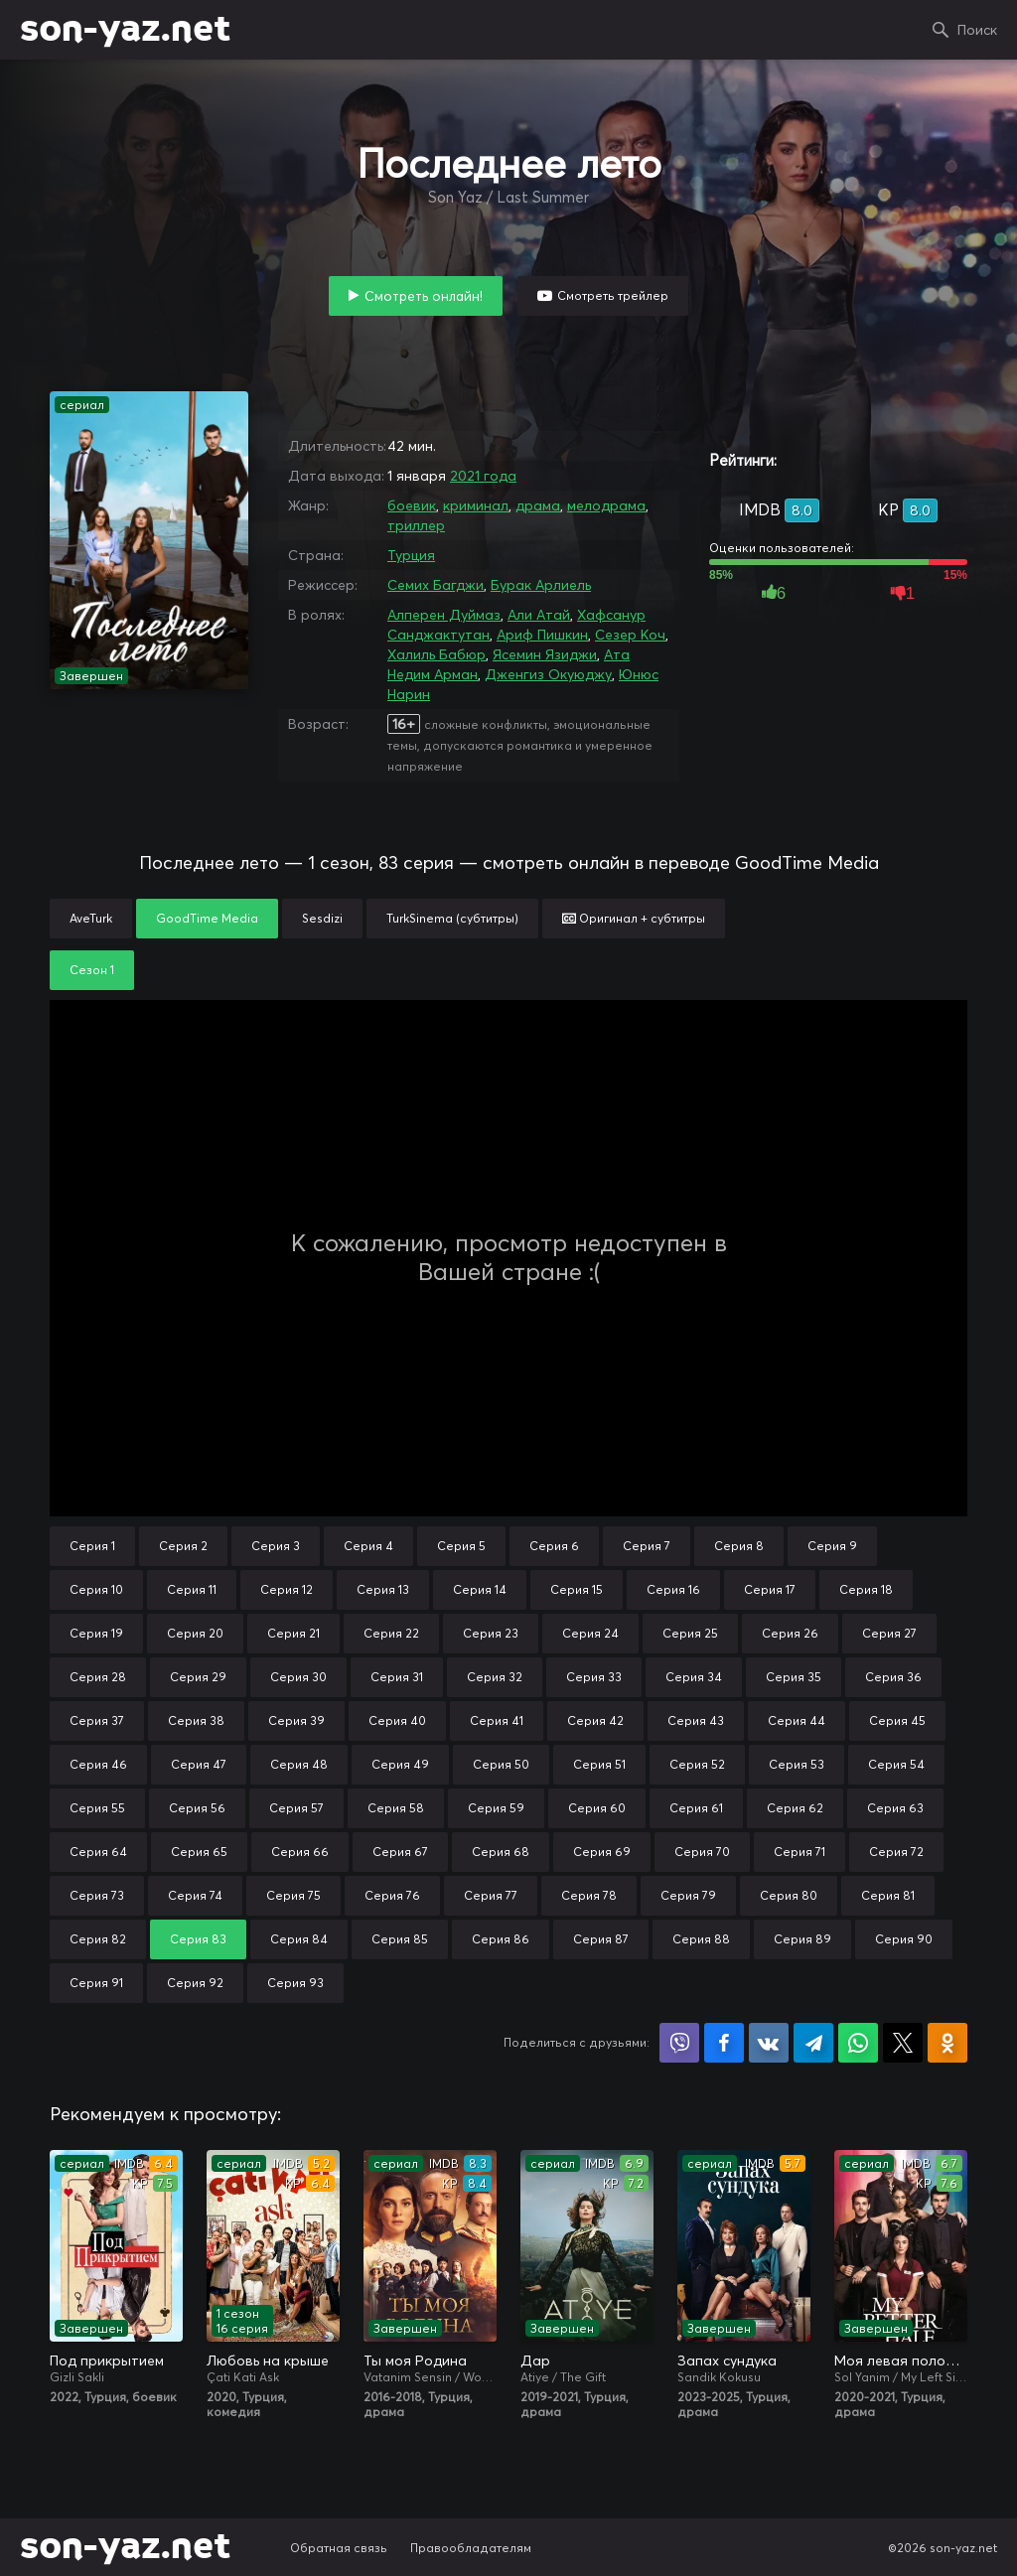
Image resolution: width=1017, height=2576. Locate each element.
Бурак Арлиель (541, 585)
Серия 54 (896, 1764)
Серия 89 (802, 1939)
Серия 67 (400, 1851)
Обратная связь (338, 2547)
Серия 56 (197, 1807)
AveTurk (91, 918)
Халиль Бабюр (436, 654)
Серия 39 (296, 1720)
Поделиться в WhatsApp (858, 2043)
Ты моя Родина (415, 2360)
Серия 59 (496, 1807)
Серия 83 (198, 1939)
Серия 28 (98, 1676)
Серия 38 (196, 1720)
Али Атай (539, 615)
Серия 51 (599, 1764)
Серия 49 (400, 1764)
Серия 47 (198, 1764)
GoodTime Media (207, 918)
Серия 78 (589, 1895)
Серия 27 (889, 1633)
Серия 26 (790, 1633)
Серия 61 (696, 1807)
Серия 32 (494, 1676)
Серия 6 (554, 1545)
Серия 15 (576, 1589)
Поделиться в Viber (679, 2043)
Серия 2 (183, 1545)
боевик (411, 505)
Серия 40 (397, 1720)
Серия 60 (597, 1807)
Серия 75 (293, 1895)
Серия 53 (796, 1764)
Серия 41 (496, 1720)
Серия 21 (293, 1633)
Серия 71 (799, 1851)
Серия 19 (96, 1633)
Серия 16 (673, 1589)
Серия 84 (299, 1939)
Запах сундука (727, 2360)
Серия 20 (195, 1633)
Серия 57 (296, 1807)
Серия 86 (500, 1939)
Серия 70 (702, 1851)
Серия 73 (97, 1895)
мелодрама (606, 505)
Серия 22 (391, 1633)
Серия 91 (96, 1982)
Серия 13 (383, 1589)
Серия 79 (688, 1895)
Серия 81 (888, 1895)
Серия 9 (832, 1545)
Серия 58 (395, 1807)
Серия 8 (739, 1545)
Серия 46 (98, 1764)
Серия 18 (866, 1589)
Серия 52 (697, 1764)
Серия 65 (199, 1851)
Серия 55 (97, 1807)
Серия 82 (98, 1939)
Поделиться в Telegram (813, 2043)
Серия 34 (693, 1676)
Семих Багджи (435, 585)
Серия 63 (895, 1807)
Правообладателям (470, 2547)
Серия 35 (793, 1676)
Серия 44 (796, 1720)
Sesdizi (322, 918)
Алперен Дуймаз (444, 615)
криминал (475, 505)
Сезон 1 (92, 969)
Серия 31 (396, 1676)
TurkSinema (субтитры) (452, 918)
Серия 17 (770, 1589)
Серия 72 (896, 1851)
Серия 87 (601, 1939)
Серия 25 (690, 1633)
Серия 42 (595, 1720)
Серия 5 (461, 1545)
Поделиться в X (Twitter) (903, 2043)
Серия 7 (646, 1545)
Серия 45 (897, 1720)
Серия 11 (192, 1589)
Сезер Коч (630, 635)
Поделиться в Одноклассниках (947, 2043)
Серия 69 (602, 1851)
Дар (535, 2360)
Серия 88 (701, 1939)
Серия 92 (195, 1982)
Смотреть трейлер (612, 295)
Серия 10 (96, 1589)
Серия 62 (795, 1807)
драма (537, 505)
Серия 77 (490, 1895)
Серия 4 (368, 1545)
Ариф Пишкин (542, 635)
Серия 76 (392, 1895)
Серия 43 (695, 1720)
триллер (416, 525)
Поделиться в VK (769, 2043)
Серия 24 (590, 1633)
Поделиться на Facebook (724, 2043)
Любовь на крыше (268, 2360)
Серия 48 (299, 1764)
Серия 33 (594, 1676)
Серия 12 (286, 1589)
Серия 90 (904, 1939)
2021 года (483, 476)
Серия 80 (788, 1895)
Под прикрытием (107, 2360)
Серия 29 (198, 1676)
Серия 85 (399, 1939)
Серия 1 (92, 1545)
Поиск (977, 30)
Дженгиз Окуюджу (548, 674)
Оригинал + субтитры (633, 918)
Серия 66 (300, 1851)
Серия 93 (295, 1982)
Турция (411, 555)
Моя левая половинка (900, 2360)
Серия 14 (480, 1589)
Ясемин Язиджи (545, 654)
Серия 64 (98, 1851)
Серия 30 (298, 1676)
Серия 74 (195, 1895)
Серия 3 (275, 1545)
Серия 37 (97, 1720)
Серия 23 (490, 1633)
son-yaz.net (125, 30)
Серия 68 (500, 1851)
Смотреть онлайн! (423, 296)
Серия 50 (501, 1764)
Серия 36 (893, 1676)
